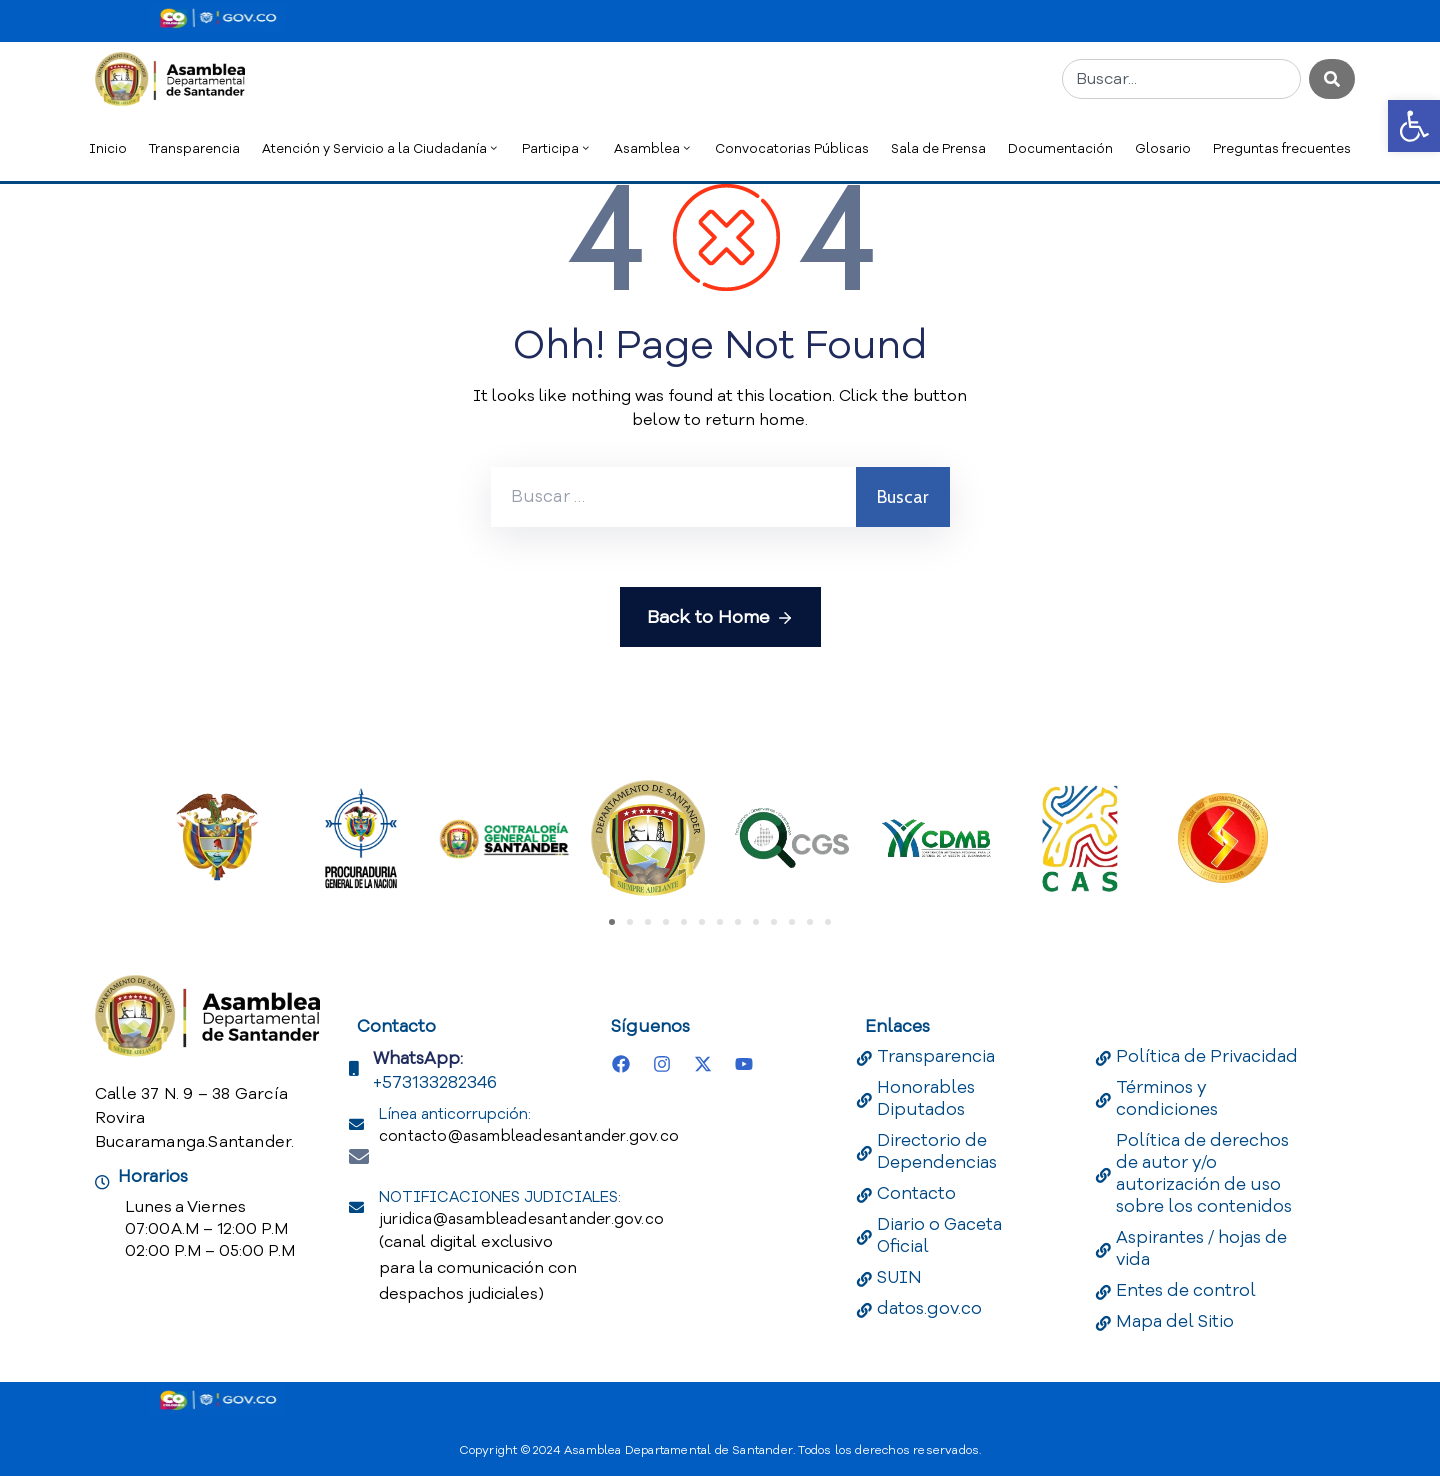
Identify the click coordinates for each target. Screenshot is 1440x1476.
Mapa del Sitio (1175, 1321)
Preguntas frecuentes (1282, 148)
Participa (557, 148)
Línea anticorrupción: (529, 1125)
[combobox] (1181, 79)
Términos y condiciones (1167, 1098)
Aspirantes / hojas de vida (1201, 1248)
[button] (1414, 126)
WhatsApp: (418, 1058)
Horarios (153, 1176)
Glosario (1163, 148)
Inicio (108, 148)
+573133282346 (435, 1082)
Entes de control (1186, 1290)
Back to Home (720, 618)
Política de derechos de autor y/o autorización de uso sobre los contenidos (1204, 1173)
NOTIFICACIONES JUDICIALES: (521, 1208)
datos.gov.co (929, 1308)
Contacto (916, 1193)
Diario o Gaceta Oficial (939, 1235)
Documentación (1060, 148)
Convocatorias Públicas (792, 148)
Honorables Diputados (926, 1098)
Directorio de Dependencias (937, 1151)
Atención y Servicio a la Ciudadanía (381, 148)
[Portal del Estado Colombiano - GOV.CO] (218, 18)
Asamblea (653, 148)
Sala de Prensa (938, 148)
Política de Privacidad (1207, 1056)
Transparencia (194, 148)
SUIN (899, 1277)
